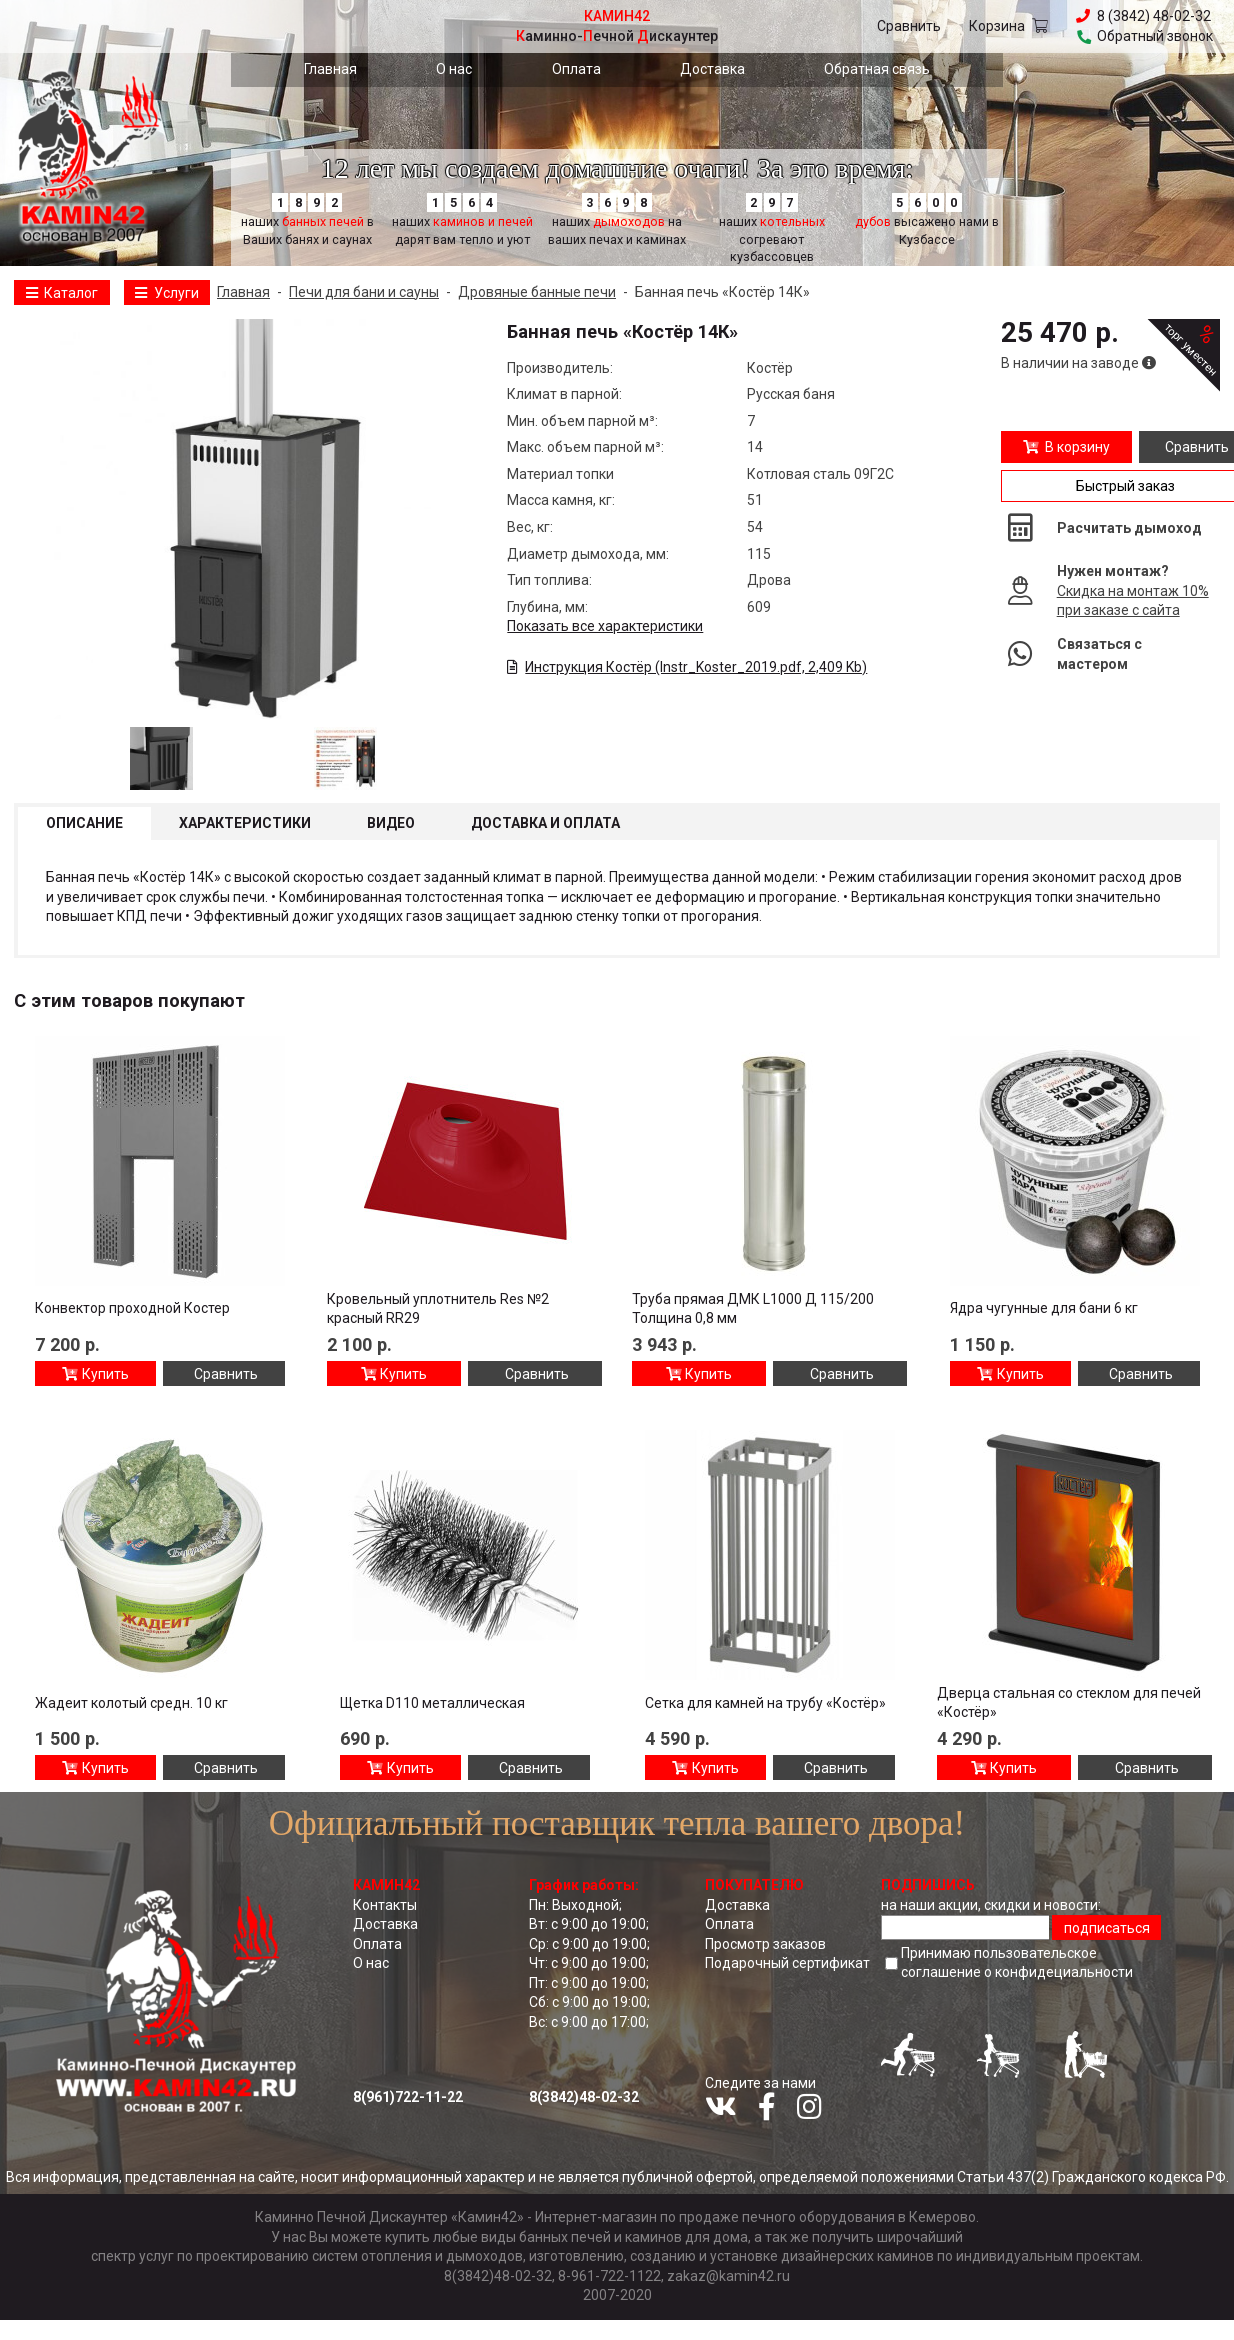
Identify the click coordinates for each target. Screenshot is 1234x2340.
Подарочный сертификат (787, 1963)
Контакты (385, 1905)
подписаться (1107, 1928)
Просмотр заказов (765, 1944)
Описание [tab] (84, 823)
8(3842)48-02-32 (584, 2097)
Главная (330, 69)
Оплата (576, 69)
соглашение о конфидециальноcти (1017, 1972)
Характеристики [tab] (245, 823)
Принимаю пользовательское (1017, 1964)
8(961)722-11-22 (408, 2097)
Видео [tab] (391, 823)
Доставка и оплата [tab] (545, 823)
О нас (454, 69)
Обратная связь (877, 69)
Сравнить (909, 26)
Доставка (712, 69)
